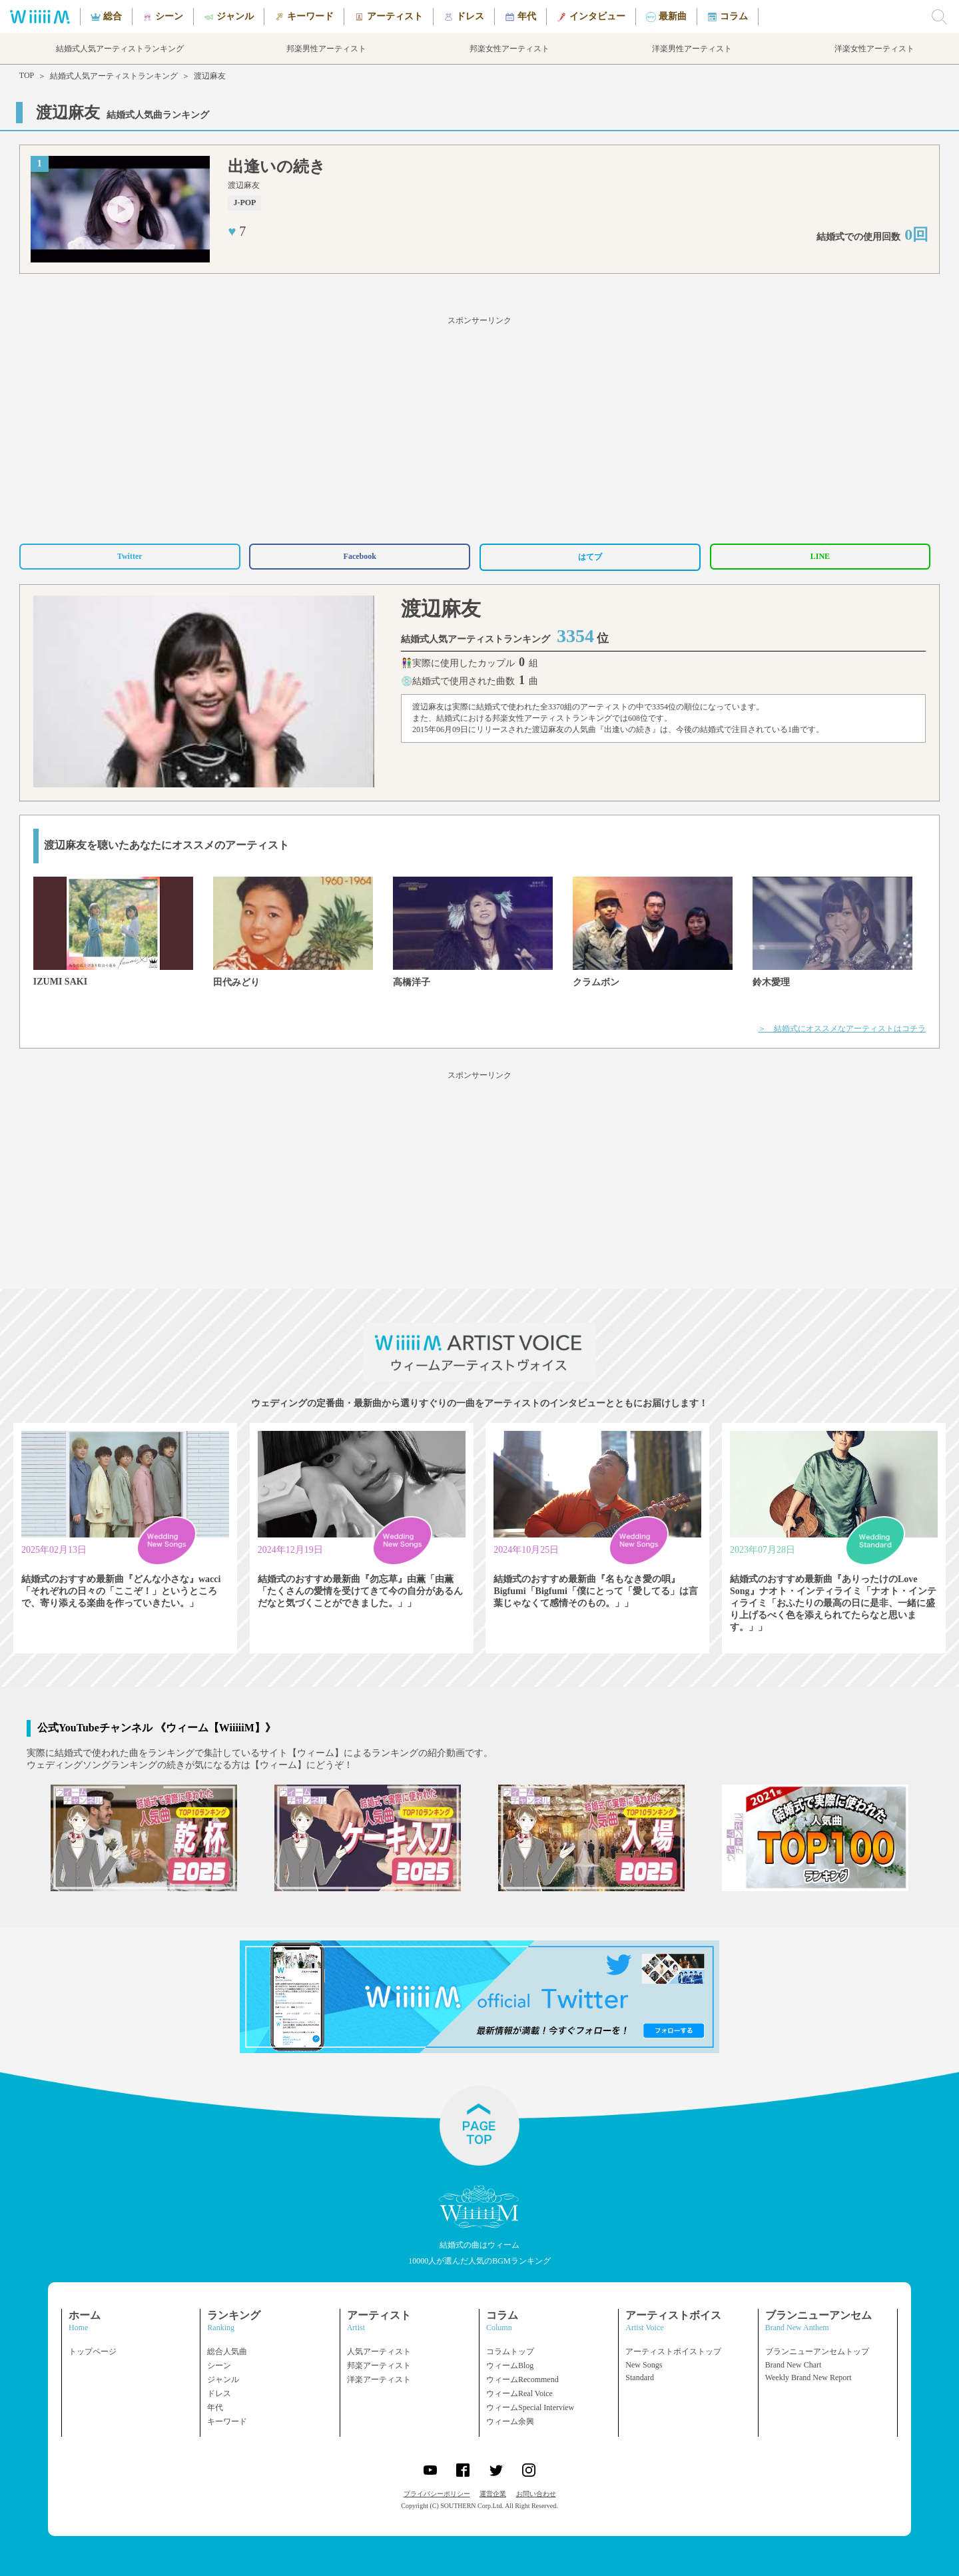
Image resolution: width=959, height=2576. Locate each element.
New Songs (643, 2364)
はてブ (590, 557)
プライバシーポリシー (437, 2493)
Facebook (360, 556)
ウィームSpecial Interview (530, 2407)
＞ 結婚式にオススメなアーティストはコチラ (842, 1028)
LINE (820, 556)
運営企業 (493, 2493)
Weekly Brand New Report (808, 2377)
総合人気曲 (227, 2351)
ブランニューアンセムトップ (817, 2351)
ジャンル (223, 2379)
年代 (215, 2407)
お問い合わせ (536, 2493)
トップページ (93, 2351)
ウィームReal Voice (519, 2393)
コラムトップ (510, 2351)
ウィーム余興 (510, 2421)
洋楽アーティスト (379, 2379)
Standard (639, 2377)
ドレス (219, 2393)
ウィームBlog (509, 2365)
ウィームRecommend (522, 2379)
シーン (219, 2365)
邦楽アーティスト (379, 2365)
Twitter (130, 556)
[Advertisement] (479, 427)
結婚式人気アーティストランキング (114, 76)
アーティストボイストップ (673, 2351)
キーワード (227, 2421)
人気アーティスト (379, 2351)
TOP (26, 75)
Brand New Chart (793, 2364)
